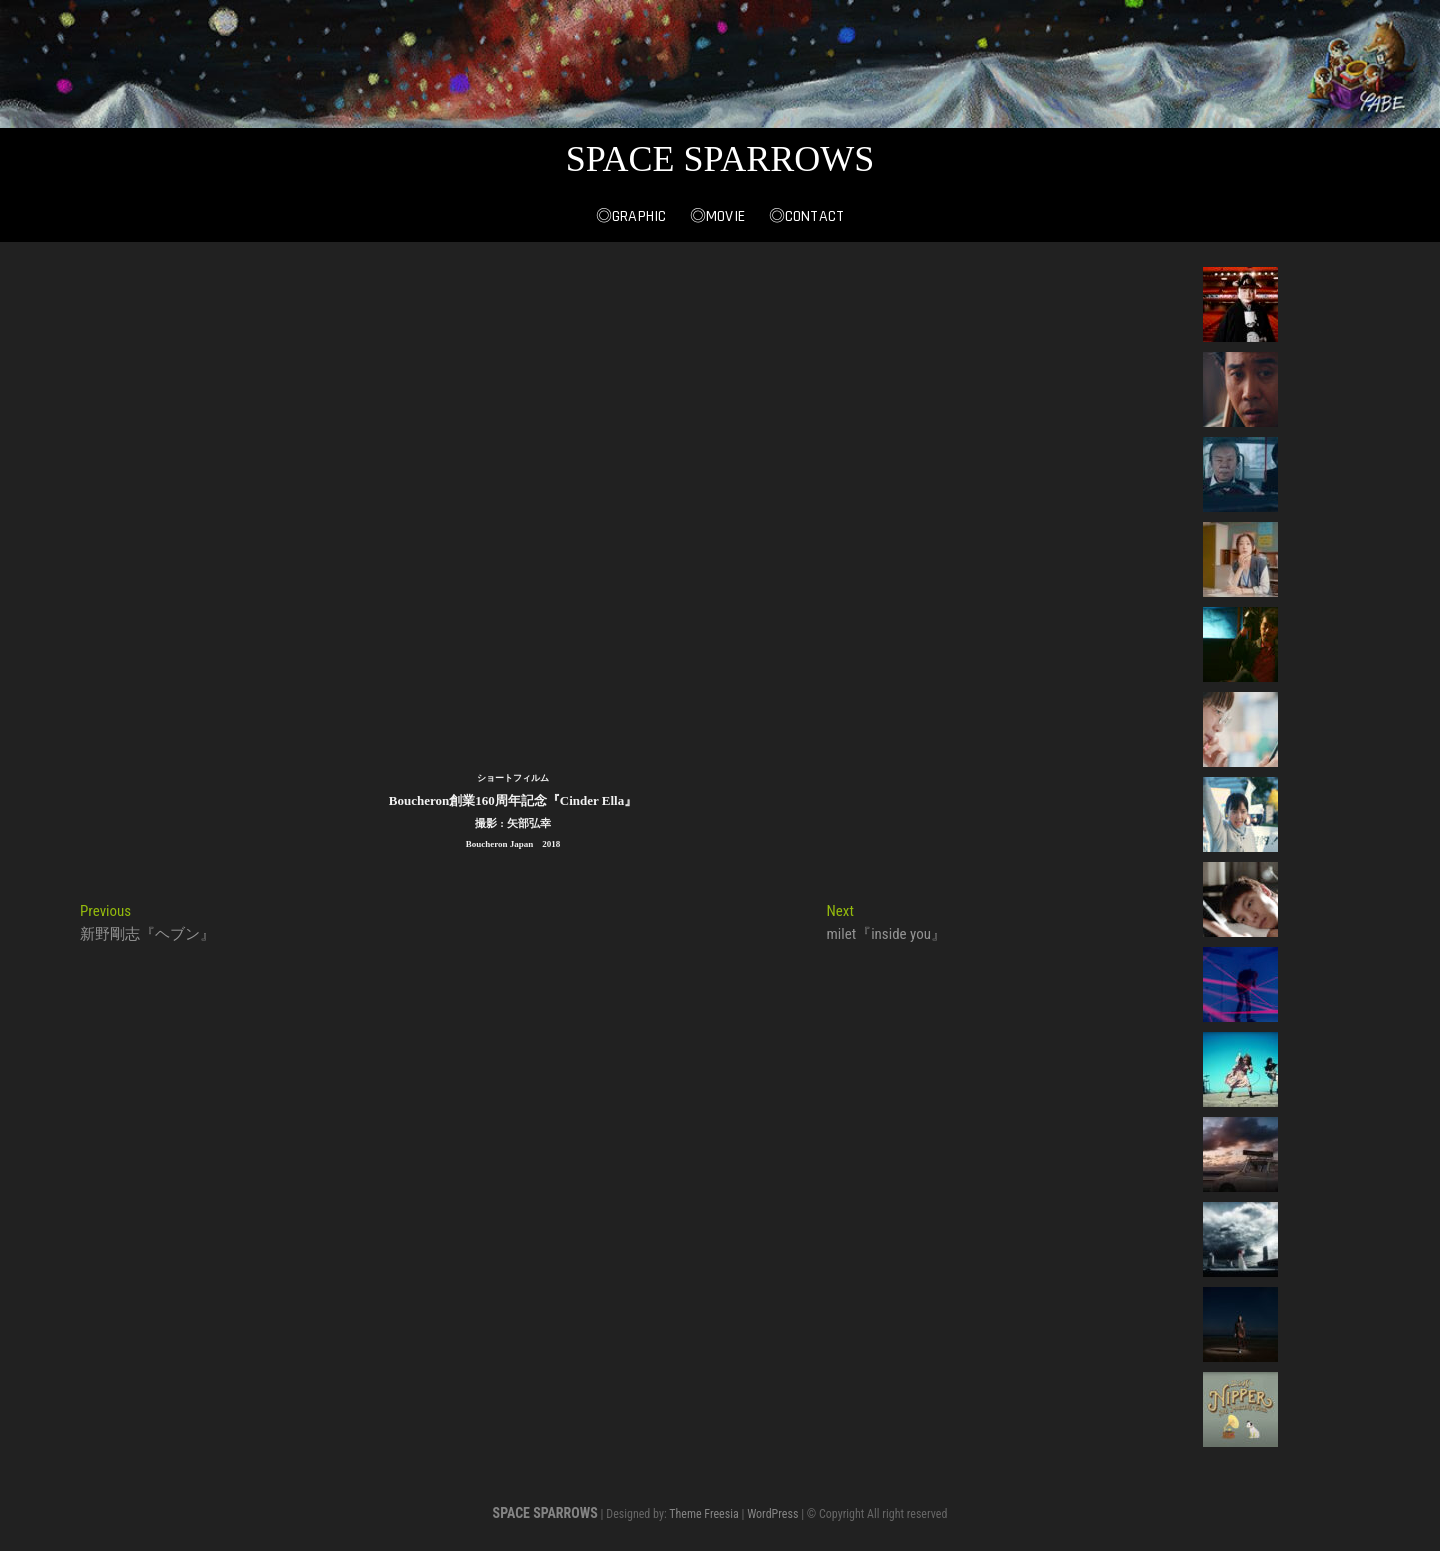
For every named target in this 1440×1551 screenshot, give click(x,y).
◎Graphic (631, 216)
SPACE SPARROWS (720, 159)
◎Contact (807, 216)
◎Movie (717, 216)
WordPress (772, 1514)
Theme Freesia (703, 1514)
